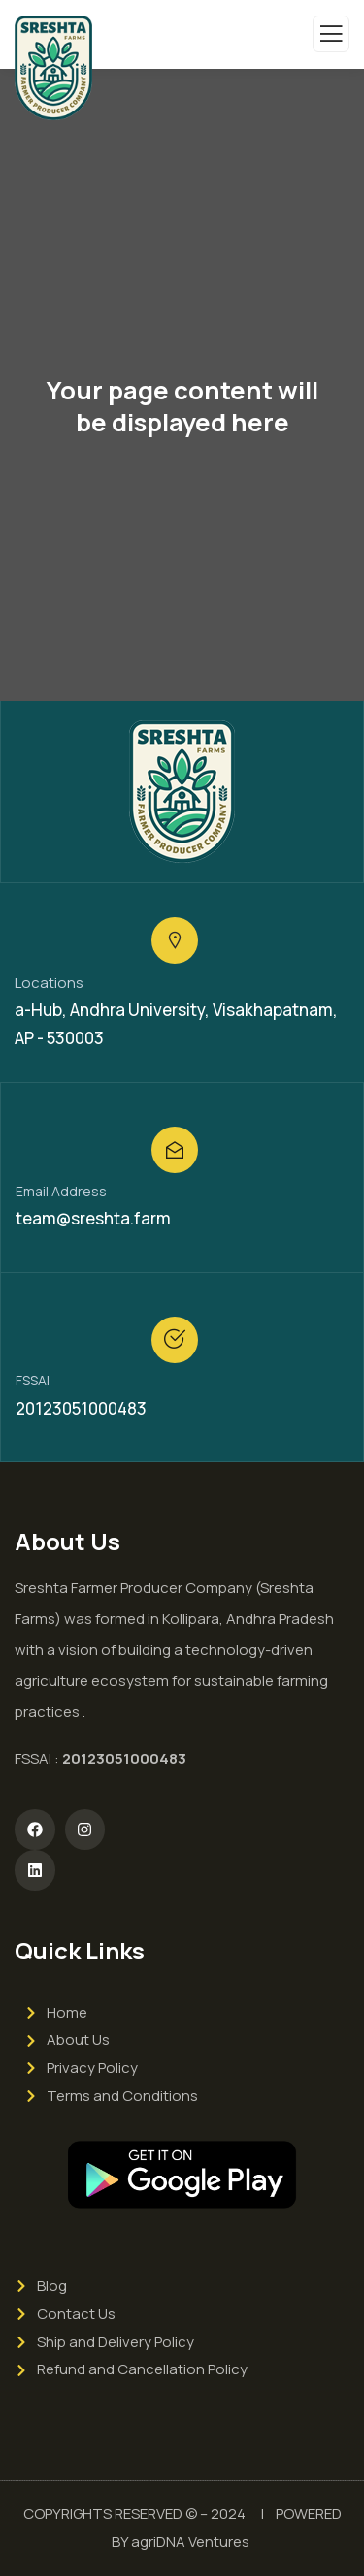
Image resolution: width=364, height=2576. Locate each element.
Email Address (61, 1191)
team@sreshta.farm (93, 1218)
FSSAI (33, 1380)
